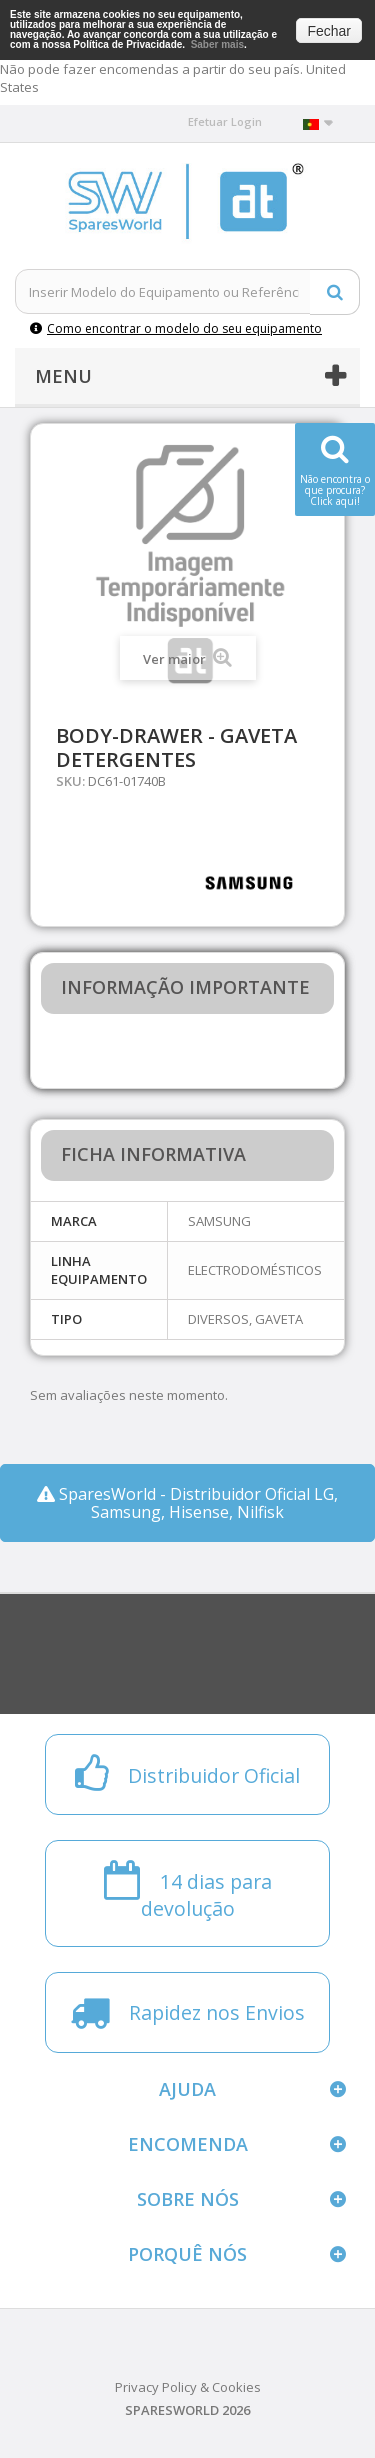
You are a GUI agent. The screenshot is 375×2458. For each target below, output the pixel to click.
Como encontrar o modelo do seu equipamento (176, 328)
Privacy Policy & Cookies (188, 2387)
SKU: (70, 781)
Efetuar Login (225, 121)
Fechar (329, 31)
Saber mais (217, 44)
